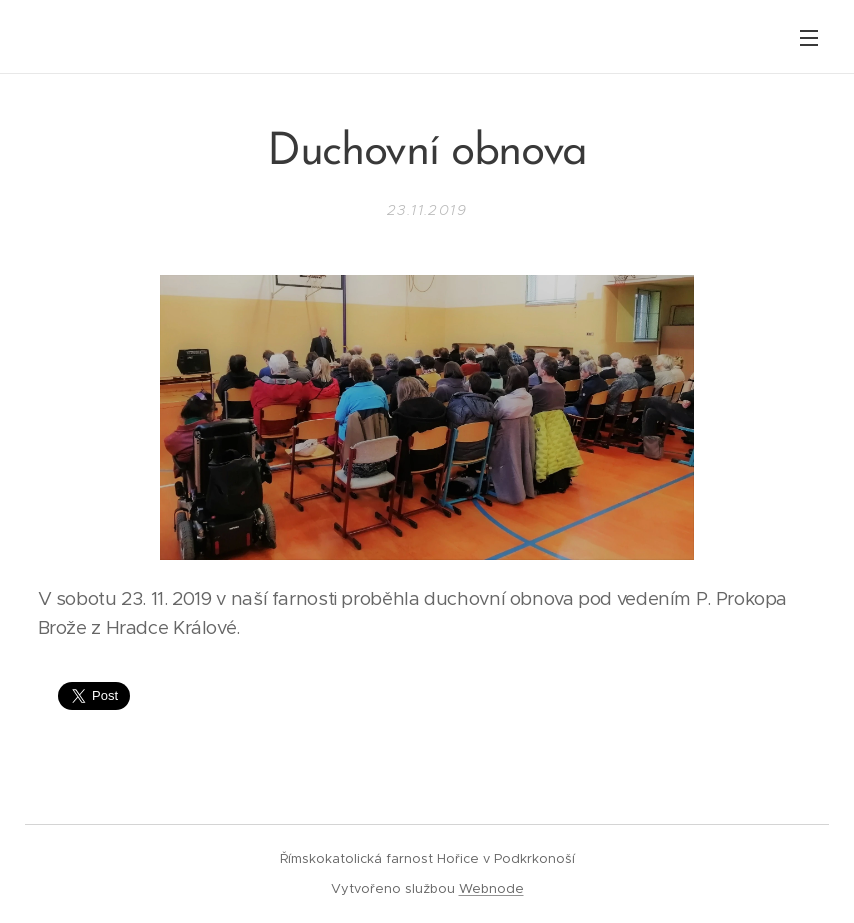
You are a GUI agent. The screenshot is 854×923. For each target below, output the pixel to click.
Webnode (491, 888)
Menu (809, 38)
